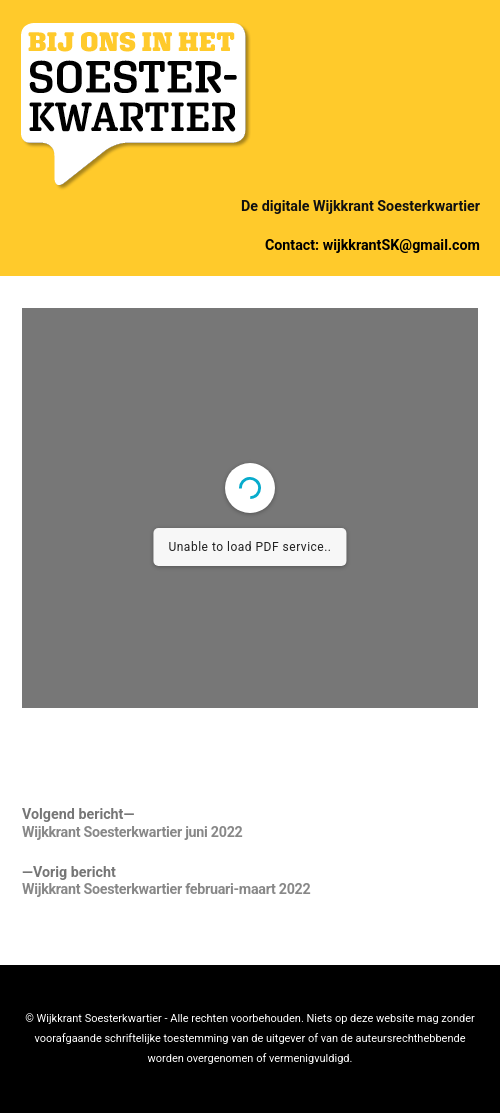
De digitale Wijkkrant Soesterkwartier (360, 206)
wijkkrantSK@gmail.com (401, 245)
